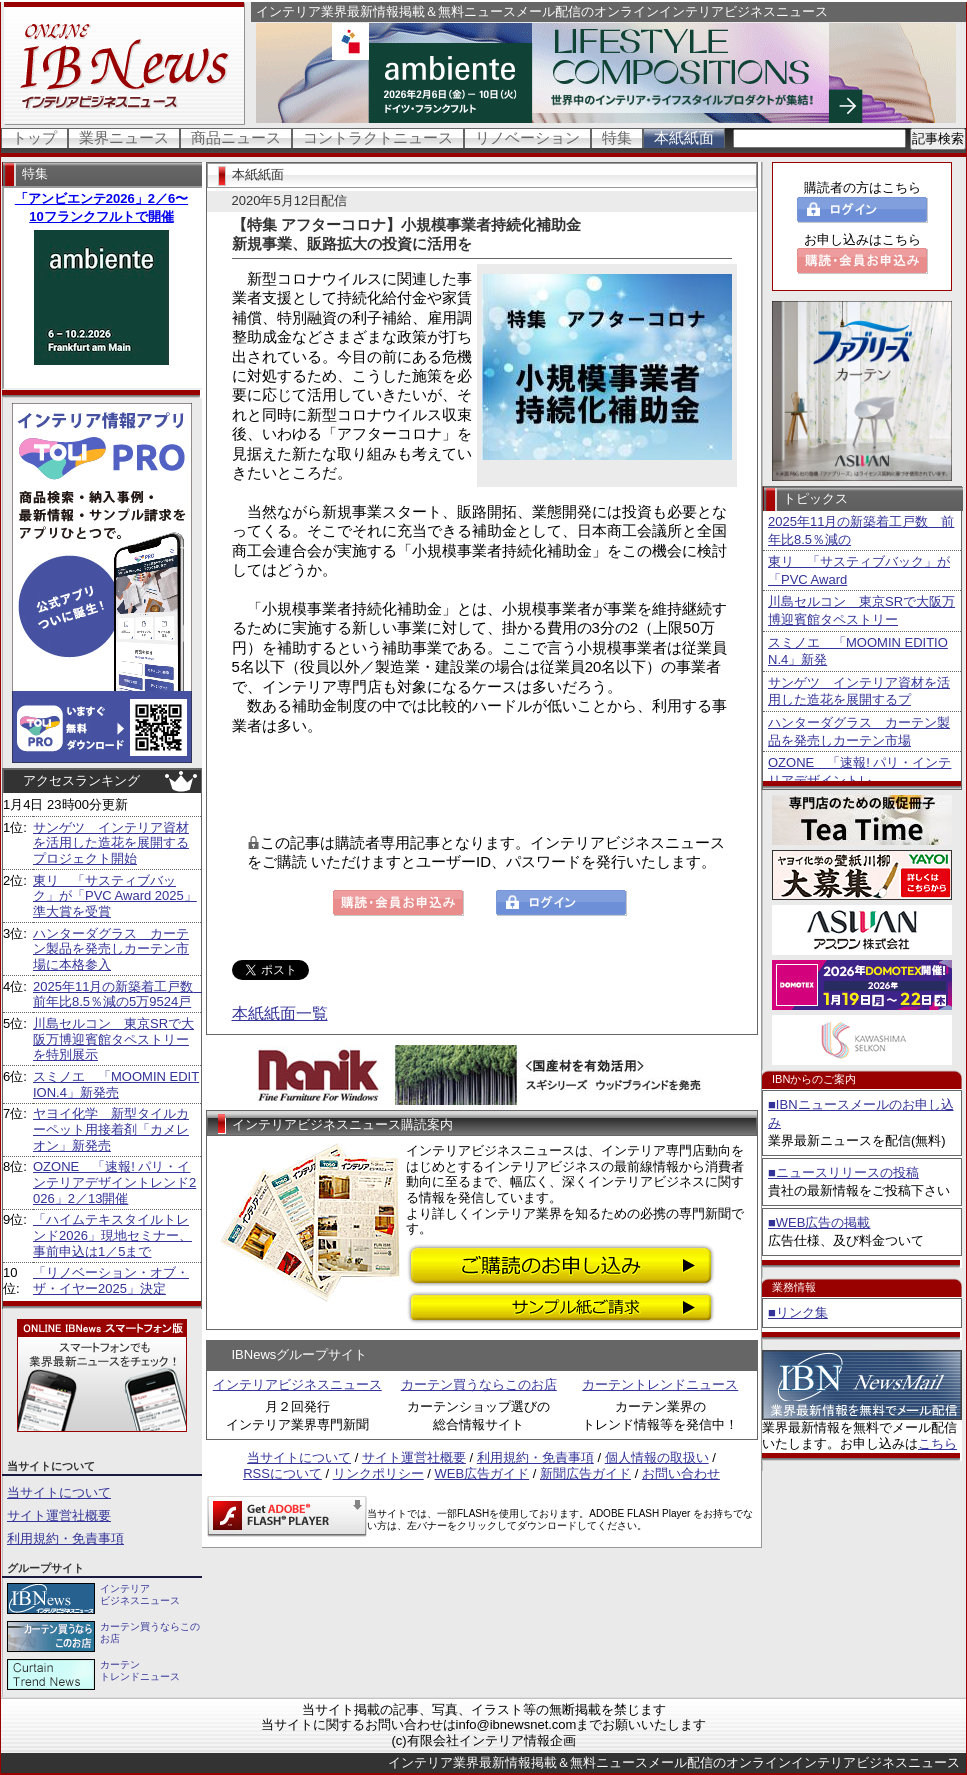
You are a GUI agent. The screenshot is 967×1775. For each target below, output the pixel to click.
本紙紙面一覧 (280, 1013)
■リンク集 (798, 1312)
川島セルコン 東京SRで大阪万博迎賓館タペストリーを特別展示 (113, 1039)
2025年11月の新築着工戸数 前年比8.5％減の (861, 530)
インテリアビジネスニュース (297, 1384)
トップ (34, 137)
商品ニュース (236, 137)
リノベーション (527, 137)
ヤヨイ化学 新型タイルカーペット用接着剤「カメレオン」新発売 (111, 1129)
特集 (617, 137)
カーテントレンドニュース (660, 1384)
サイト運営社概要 (59, 1515)
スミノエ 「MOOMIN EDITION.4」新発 (858, 651)
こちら (937, 1443)
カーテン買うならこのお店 (479, 1384)
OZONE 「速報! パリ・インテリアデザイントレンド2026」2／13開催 (114, 1182)
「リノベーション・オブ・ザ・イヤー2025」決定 (111, 1280)
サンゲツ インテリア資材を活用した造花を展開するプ (859, 691)
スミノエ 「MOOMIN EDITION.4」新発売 (116, 1084)
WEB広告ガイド (482, 1473)
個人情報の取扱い (657, 1457)
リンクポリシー (378, 1473)
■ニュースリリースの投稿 (843, 1172)
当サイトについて (59, 1492)
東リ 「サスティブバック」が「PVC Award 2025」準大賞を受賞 (115, 896)
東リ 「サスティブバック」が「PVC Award (859, 570)
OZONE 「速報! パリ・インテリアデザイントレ (859, 771)
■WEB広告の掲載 (819, 1222)
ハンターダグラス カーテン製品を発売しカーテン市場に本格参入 (111, 949)
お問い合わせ (681, 1473)
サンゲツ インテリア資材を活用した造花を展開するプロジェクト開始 (111, 843)
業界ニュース (124, 137)
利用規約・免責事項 (65, 1538)
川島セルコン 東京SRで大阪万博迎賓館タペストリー (861, 610)
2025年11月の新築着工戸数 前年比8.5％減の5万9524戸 (119, 994)
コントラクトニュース (378, 137)
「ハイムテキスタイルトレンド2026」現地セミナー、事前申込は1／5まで (112, 1235)
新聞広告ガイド (585, 1473)
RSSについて (282, 1473)
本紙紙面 (684, 137)
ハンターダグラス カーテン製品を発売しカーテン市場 (859, 731)
